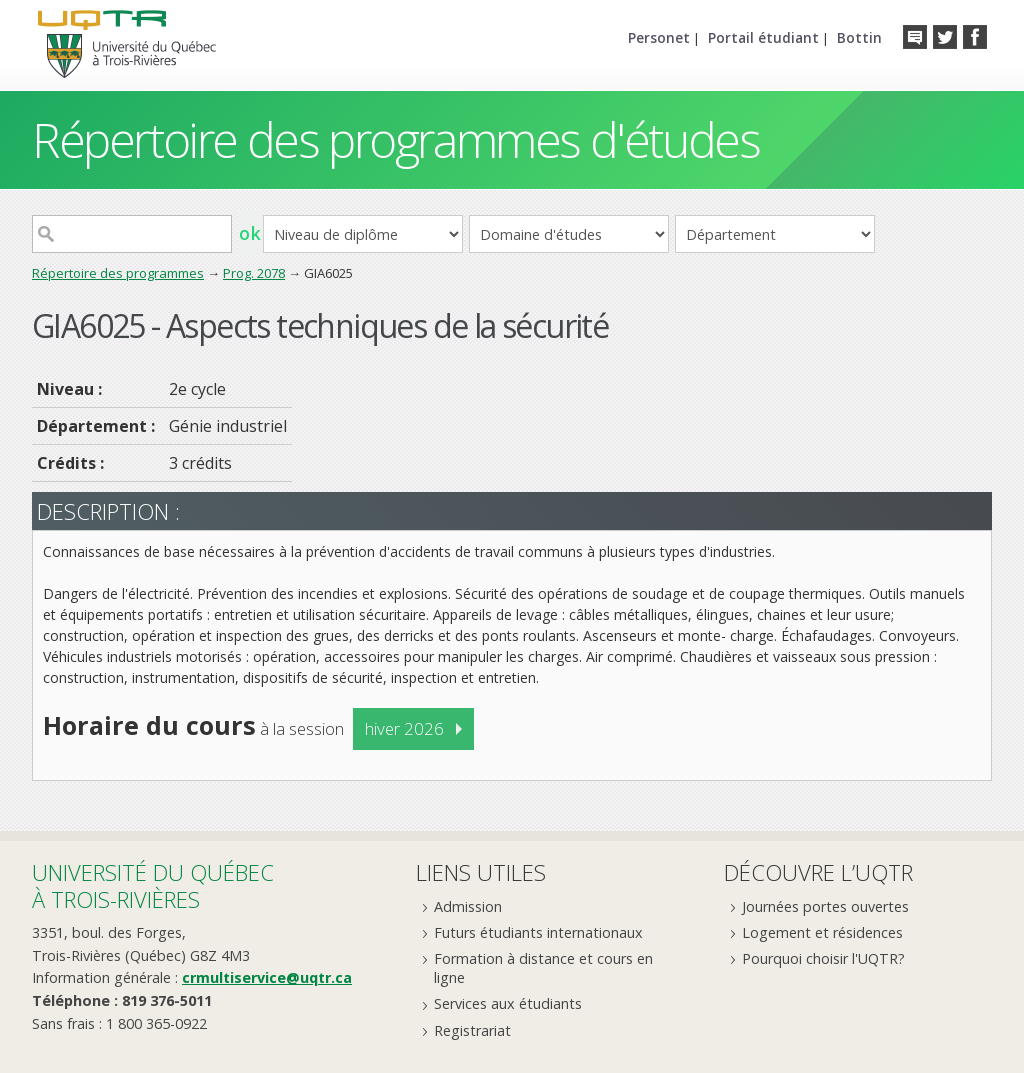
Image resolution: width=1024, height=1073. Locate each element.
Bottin (859, 37)
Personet (659, 37)
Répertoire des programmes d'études (395, 139)
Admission (468, 906)
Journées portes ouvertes (825, 906)
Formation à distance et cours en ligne (543, 968)
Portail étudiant (763, 37)
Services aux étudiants (508, 1003)
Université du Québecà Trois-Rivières (153, 885)
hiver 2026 (404, 728)
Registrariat (472, 1030)
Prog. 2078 (254, 273)
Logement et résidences (822, 932)
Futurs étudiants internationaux (538, 932)
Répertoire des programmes (118, 273)
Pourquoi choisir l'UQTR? (823, 958)
